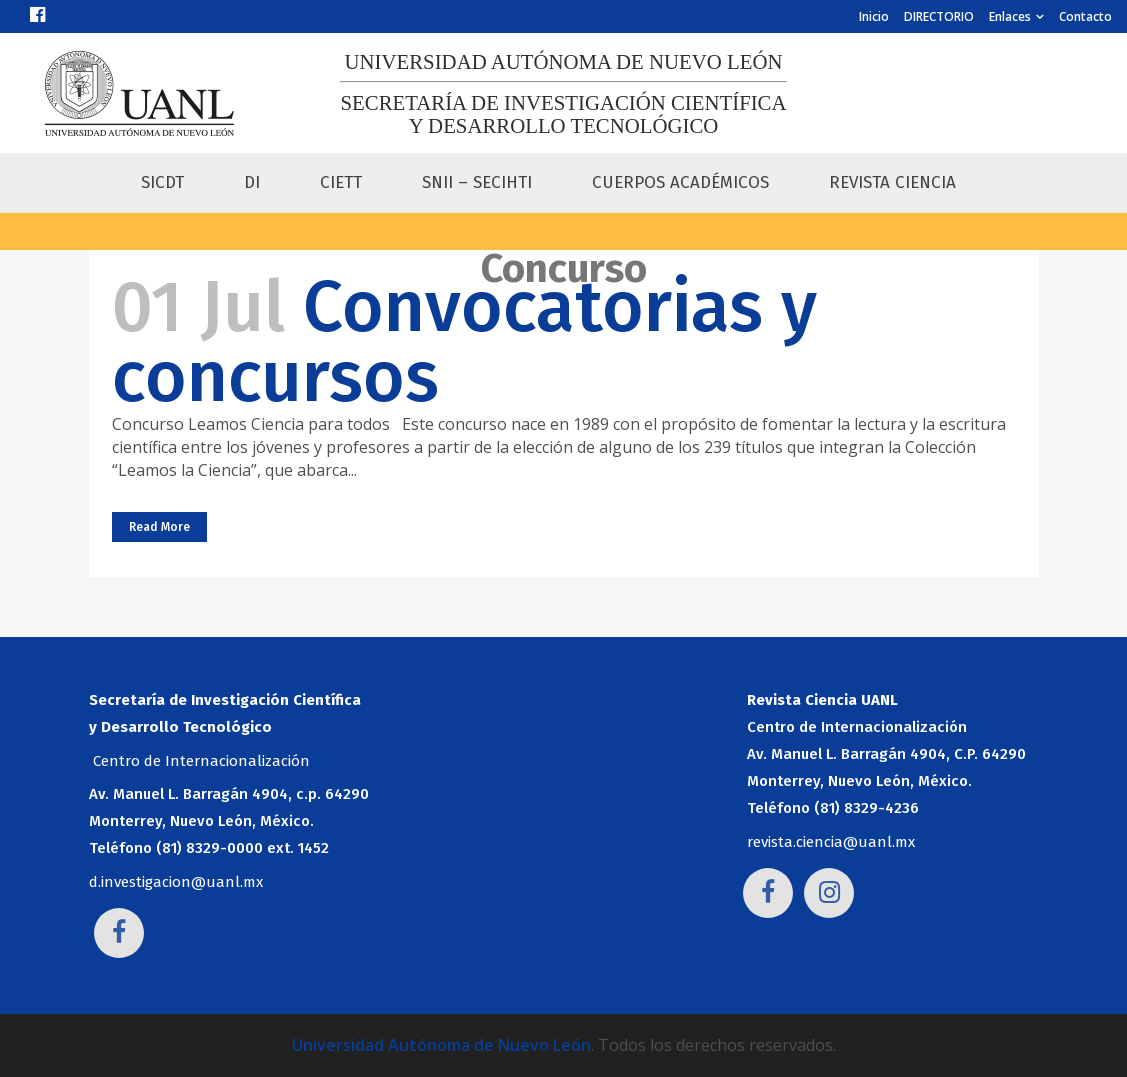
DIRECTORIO (939, 16)
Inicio (874, 16)
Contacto (1085, 16)
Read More (159, 527)
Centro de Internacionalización (201, 761)
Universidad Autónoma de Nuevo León (441, 1045)
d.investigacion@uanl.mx (176, 882)
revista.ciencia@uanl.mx (831, 842)
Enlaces (1010, 16)
